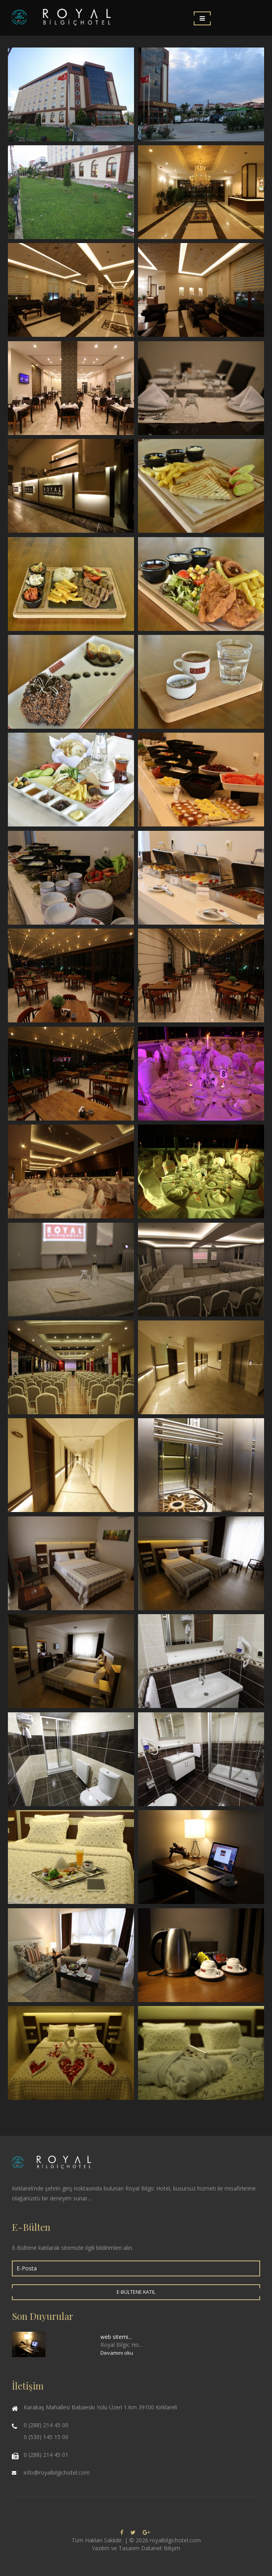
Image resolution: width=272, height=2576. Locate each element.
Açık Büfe (201, 779)
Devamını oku (116, 2352)
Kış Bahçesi (71, 975)
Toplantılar (71, 1269)
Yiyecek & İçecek (201, 486)
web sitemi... (116, 2336)
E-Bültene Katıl (136, 2292)
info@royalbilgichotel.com (57, 2472)
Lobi (201, 192)
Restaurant (71, 388)
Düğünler (201, 1074)
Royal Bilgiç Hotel (71, 94)
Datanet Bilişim (160, 2548)
